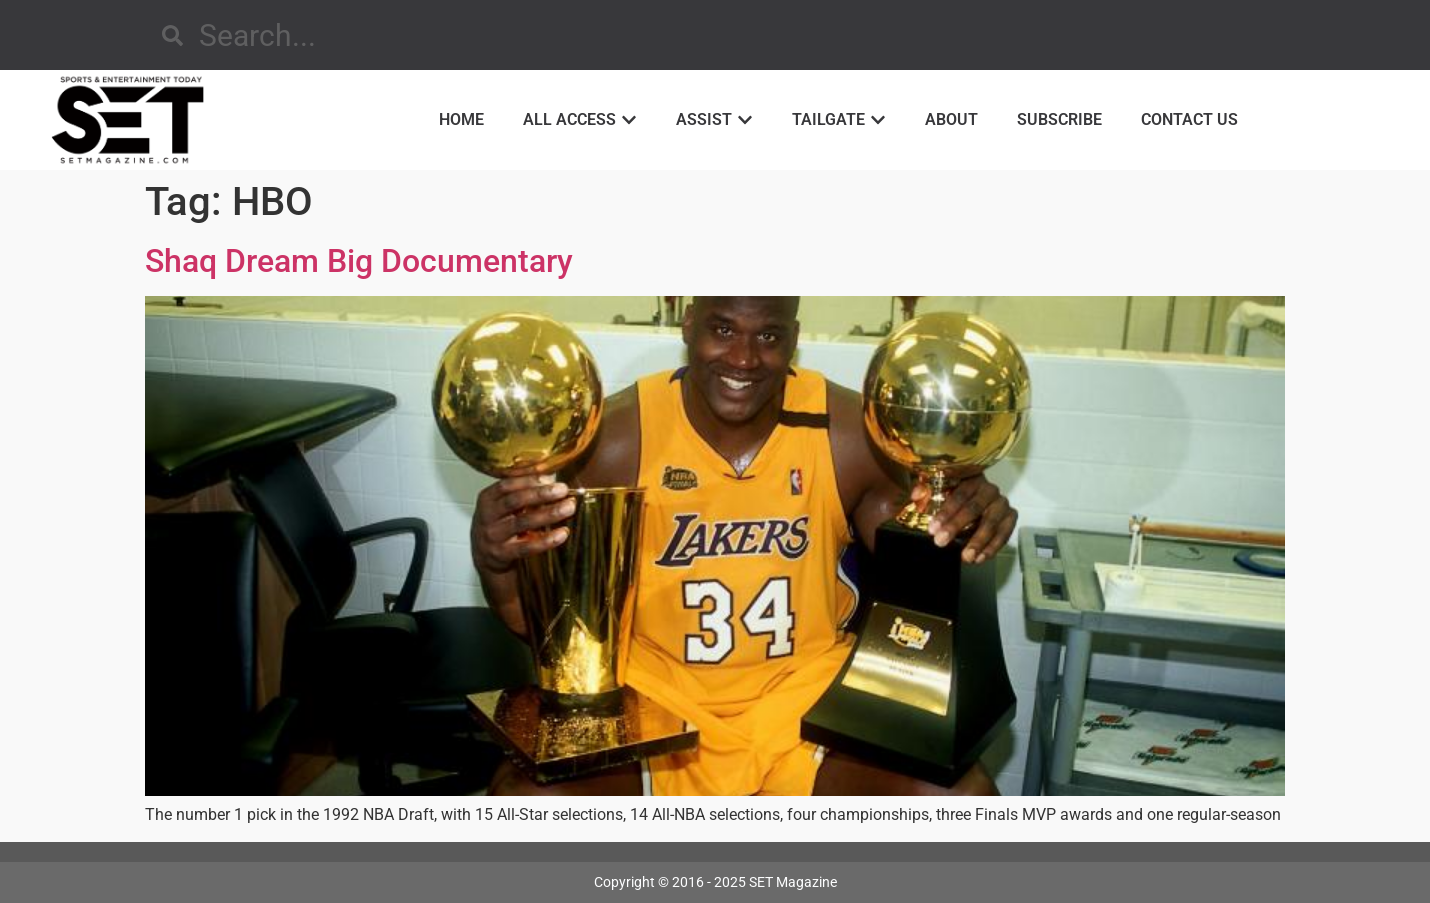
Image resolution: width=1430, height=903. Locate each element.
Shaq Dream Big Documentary (359, 261)
